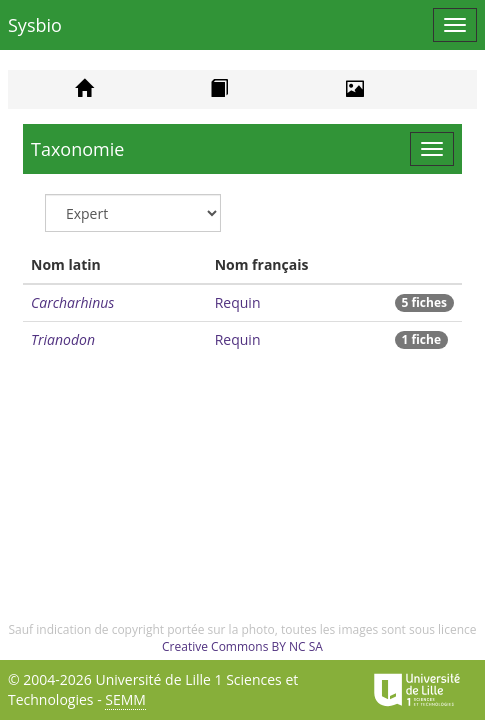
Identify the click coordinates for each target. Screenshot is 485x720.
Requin (238, 302)
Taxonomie (77, 149)
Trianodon (63, 339)
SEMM (125, 699)
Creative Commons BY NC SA (242, 646)
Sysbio (35, 25)
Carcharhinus (72, 302)
